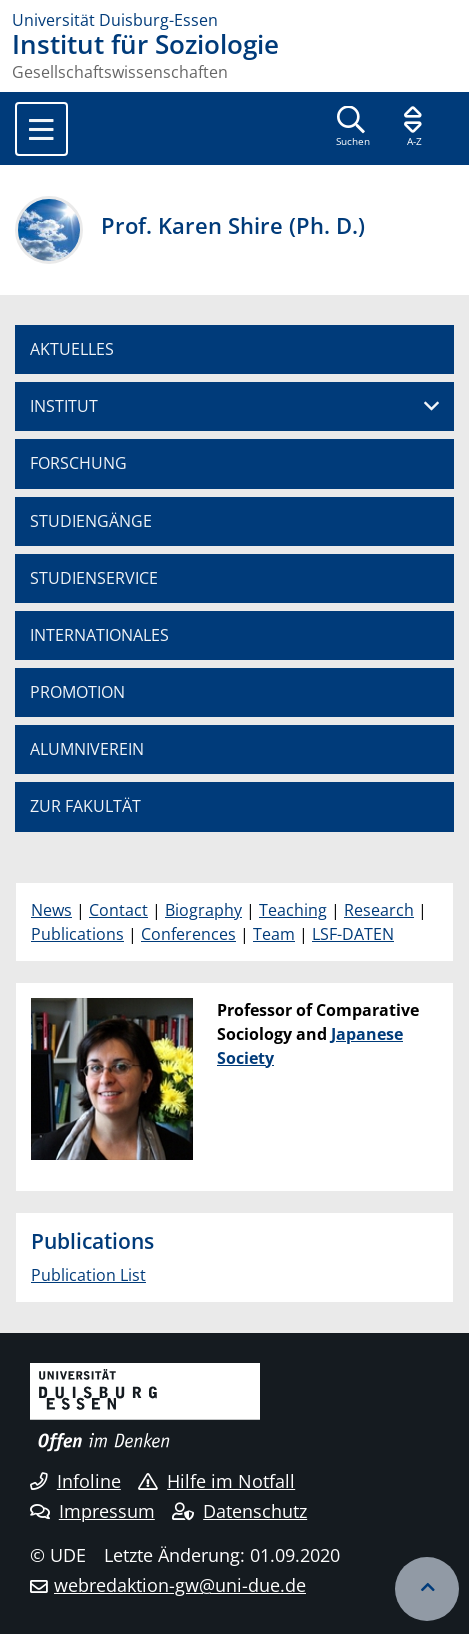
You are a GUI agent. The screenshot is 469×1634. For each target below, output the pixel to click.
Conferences (188, 934)
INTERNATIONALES (99, 635)
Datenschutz (239, 1511)
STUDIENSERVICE (94, 578)
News (51, 910)
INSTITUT (64, 406)
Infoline (75, 1481)
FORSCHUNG (78, 463)
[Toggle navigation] (41, 129)
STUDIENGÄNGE (91, 521)
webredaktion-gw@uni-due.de (180, 1585)
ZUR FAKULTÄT (85, 806)
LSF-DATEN (353, 934)
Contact (118, 910)
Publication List (88, 1275)
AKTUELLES (72, 349)
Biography (203, 910)
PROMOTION (77, 692)
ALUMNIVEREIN (87, 749)
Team (274, 934)
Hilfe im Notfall (216, 1481)
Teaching (293, 910)
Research (379, 910)
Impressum (92, 1511)
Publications (77, 934)
